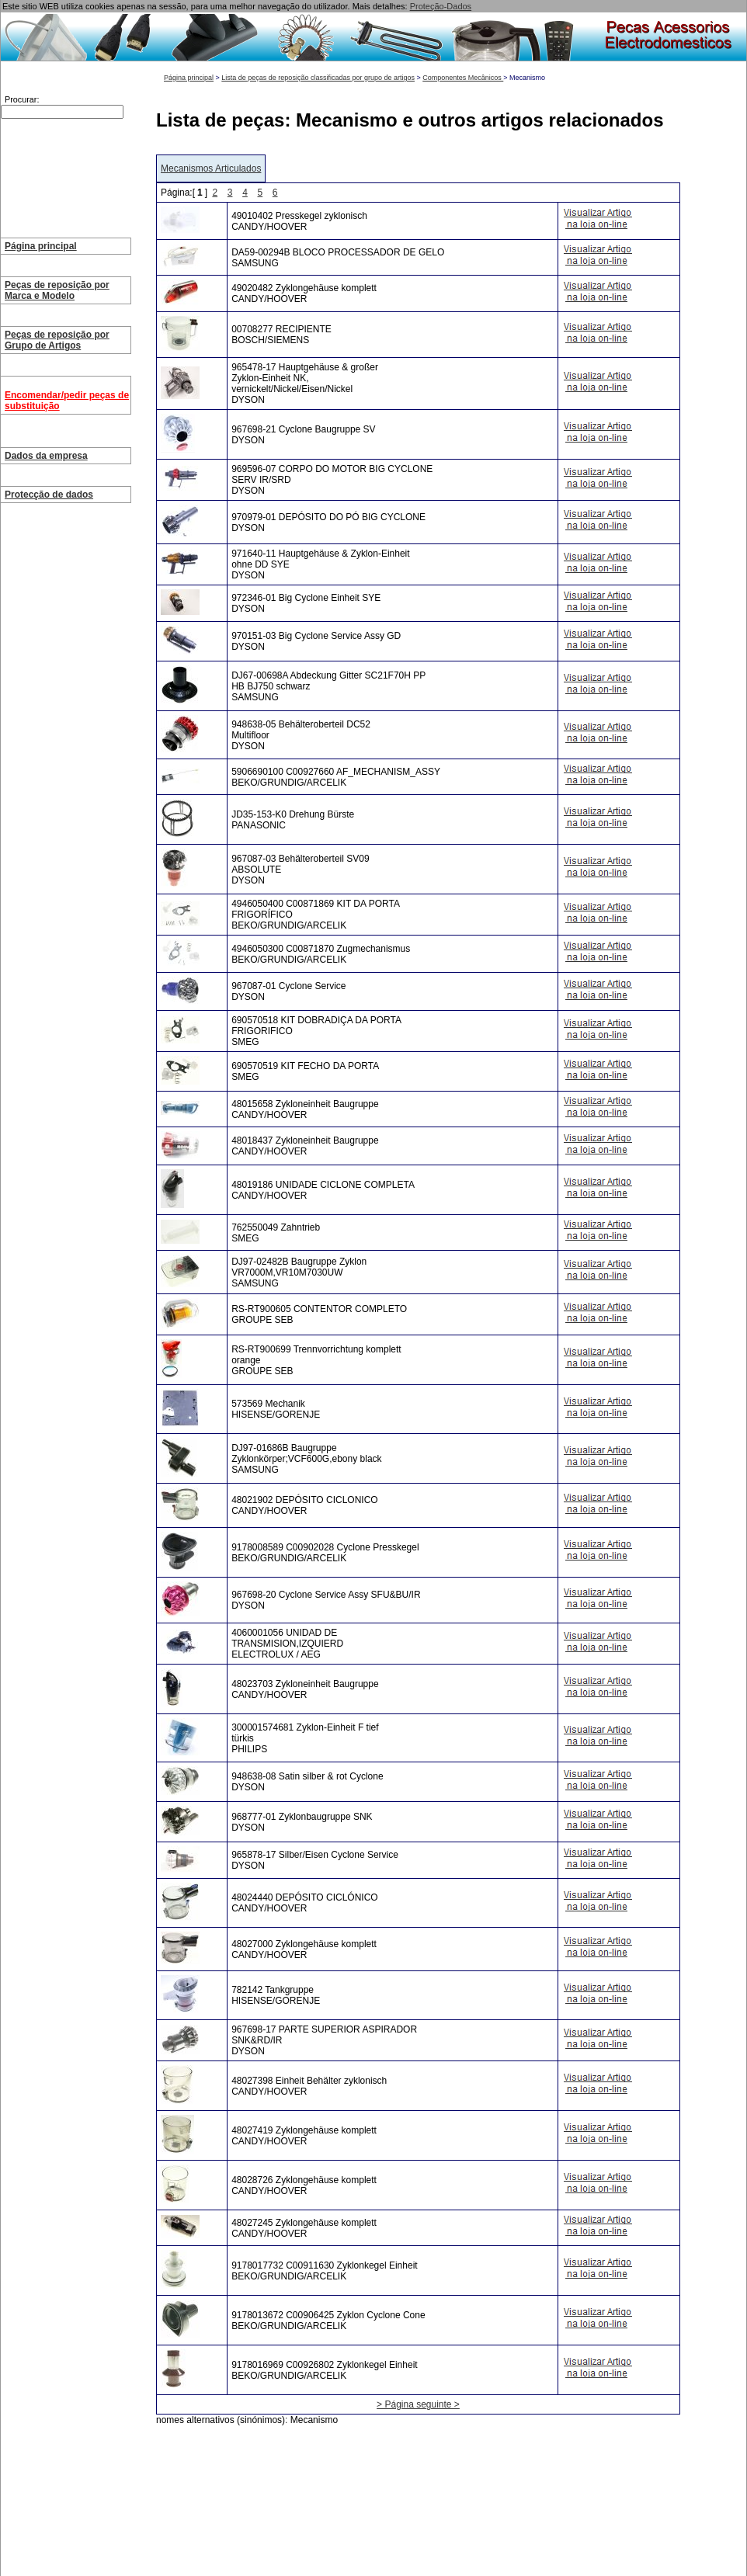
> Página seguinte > (418, 2404)
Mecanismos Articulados (211, 168)
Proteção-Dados (441, 6)
